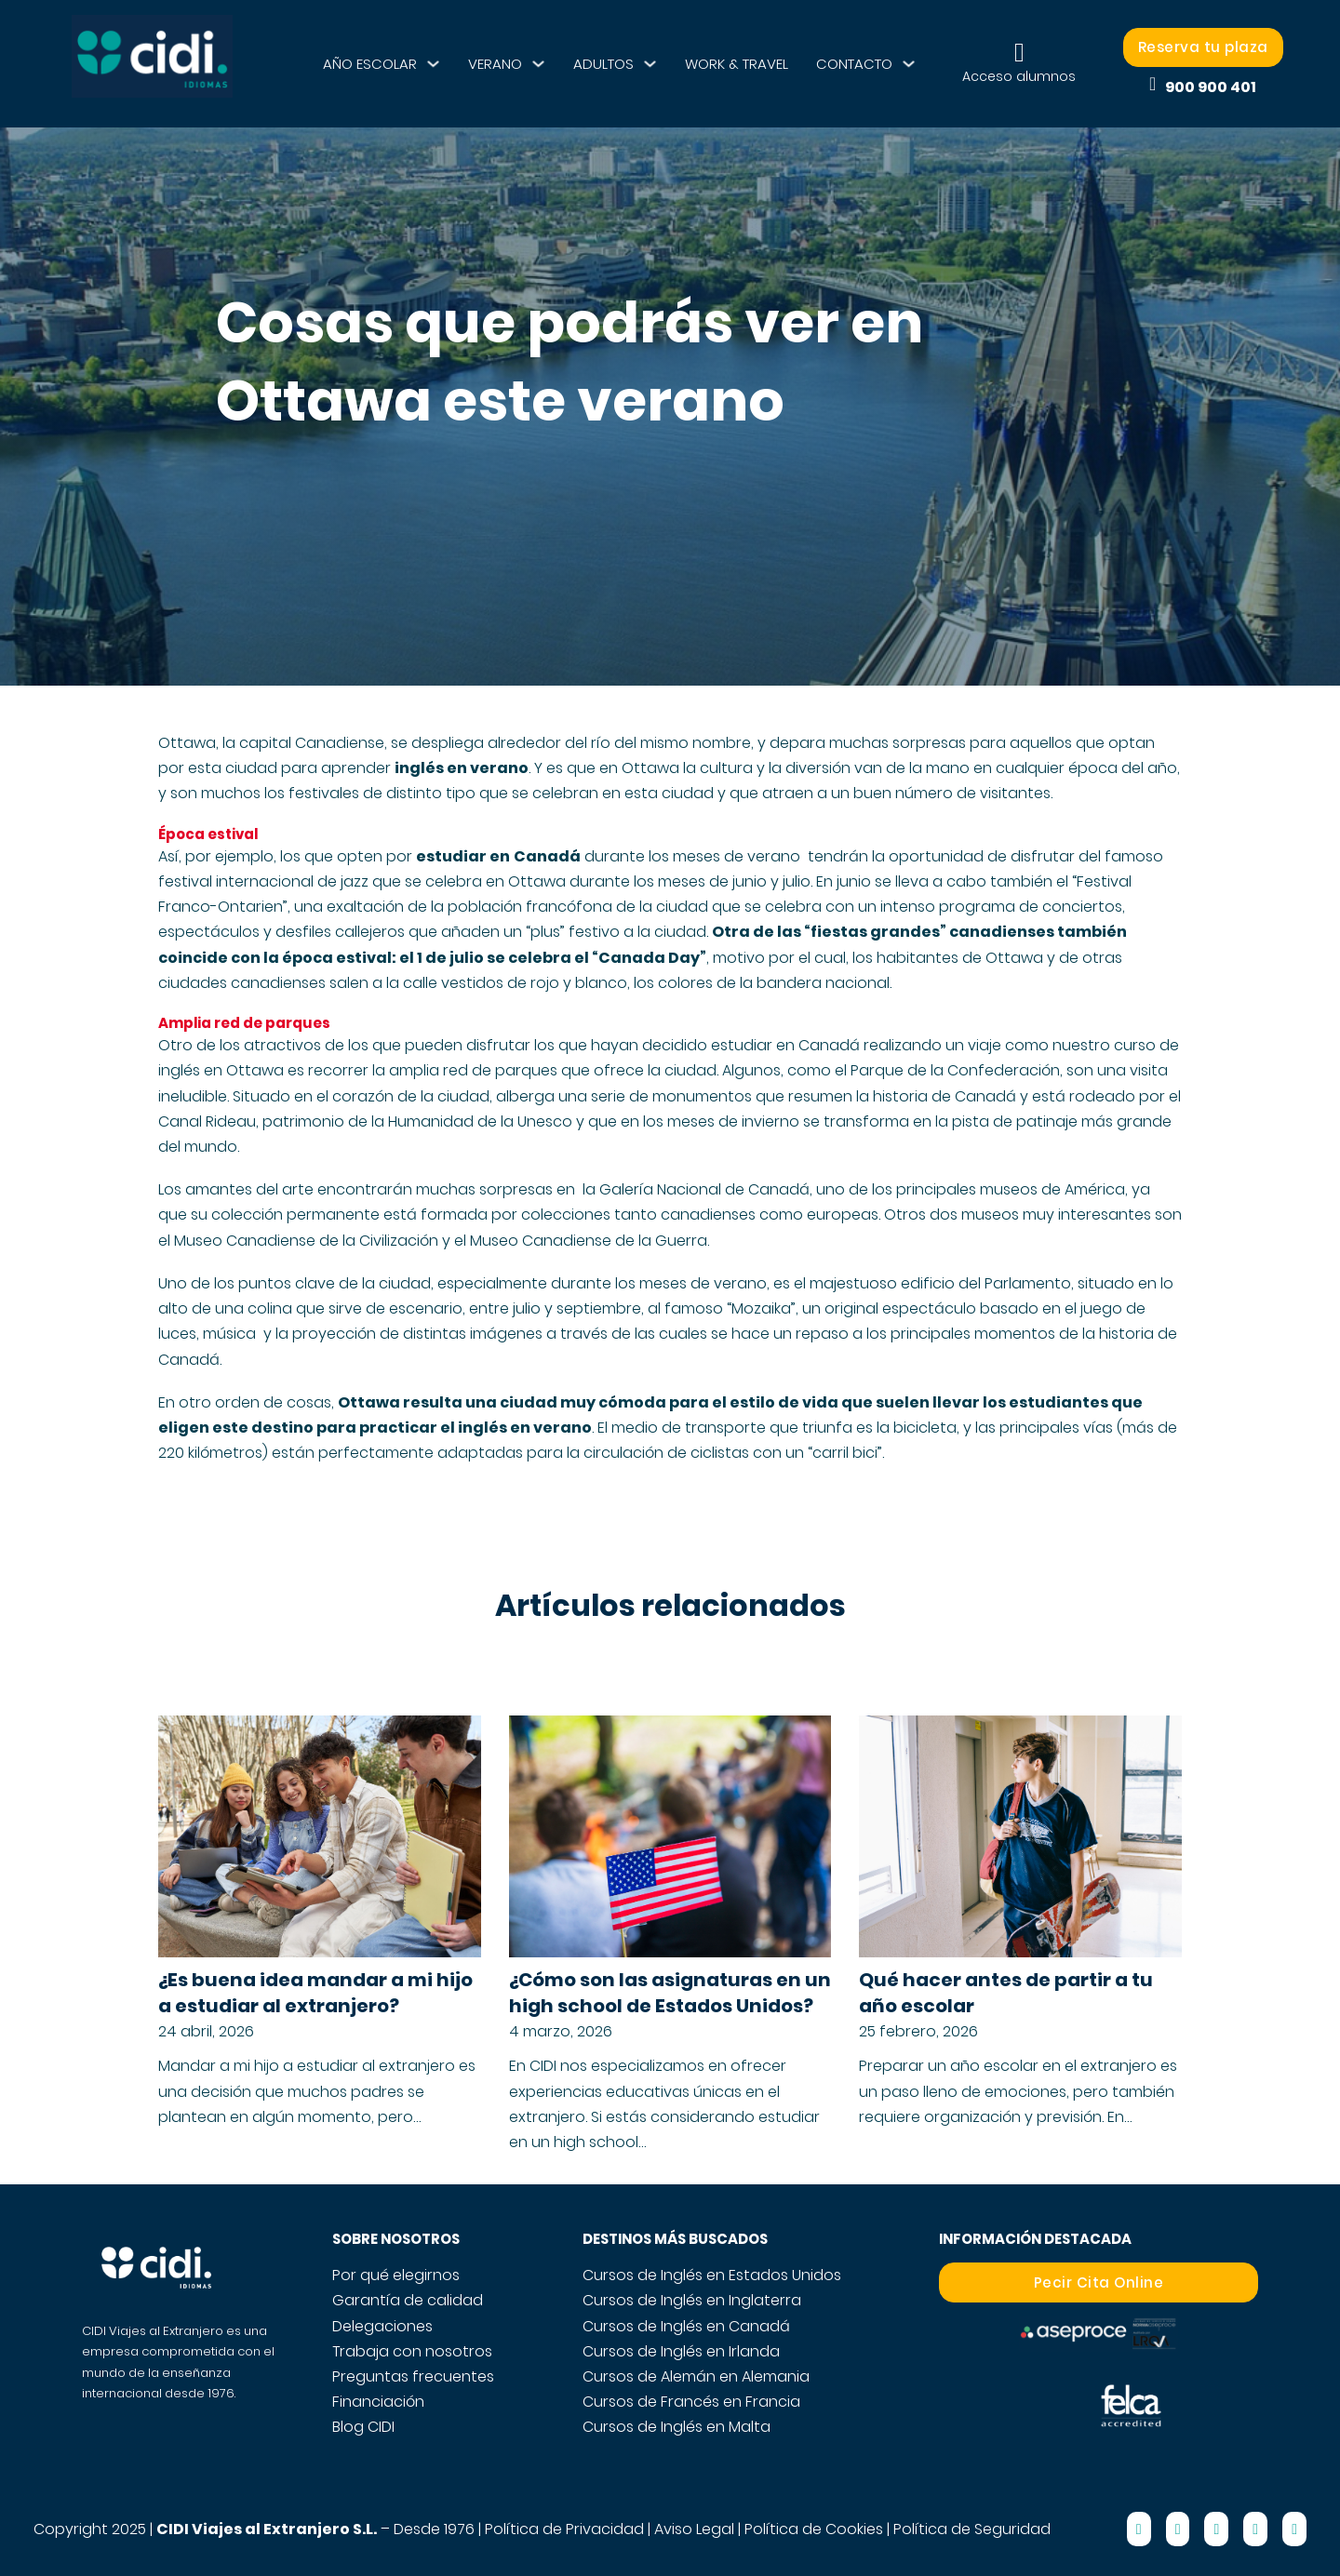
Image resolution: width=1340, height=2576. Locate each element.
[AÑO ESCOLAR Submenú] (433, 64)
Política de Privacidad (564, 2529)
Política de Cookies (813, 2529)
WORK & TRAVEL (736, 63)
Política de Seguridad (972, 2529)
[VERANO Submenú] (538, 64)
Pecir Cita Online (1099, 2282)
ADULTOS (603, 63)
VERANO (495, 63)
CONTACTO (854, 63)
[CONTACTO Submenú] (909, 64)
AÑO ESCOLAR (370, 63)
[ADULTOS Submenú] (650, 64)
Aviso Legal (694, 2529)
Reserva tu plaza (1203, 47)
